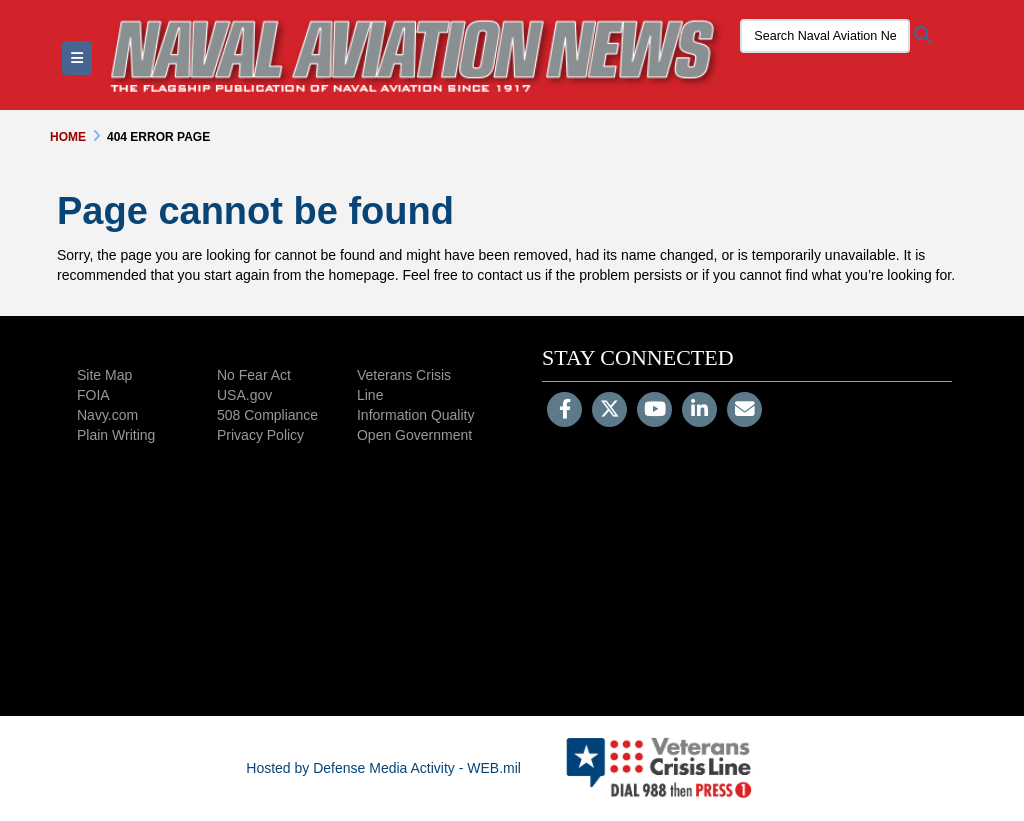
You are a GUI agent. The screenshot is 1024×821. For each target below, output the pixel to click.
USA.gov (244, 395)
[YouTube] (654, 411)
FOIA (93, 395)
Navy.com (107, 415)
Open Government (414, 435)
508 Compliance (267, 415)
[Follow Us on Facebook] (564, 411)
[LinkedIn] (699, 411)
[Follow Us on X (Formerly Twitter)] (609, 411)
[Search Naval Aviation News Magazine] (825, 36)
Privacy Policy (260, 435)
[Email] (744, 411)
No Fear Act (254, 375)
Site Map (104, 375)
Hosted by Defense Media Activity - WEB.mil (383, 768)
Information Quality (416, 415)
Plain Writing (116, 435)
